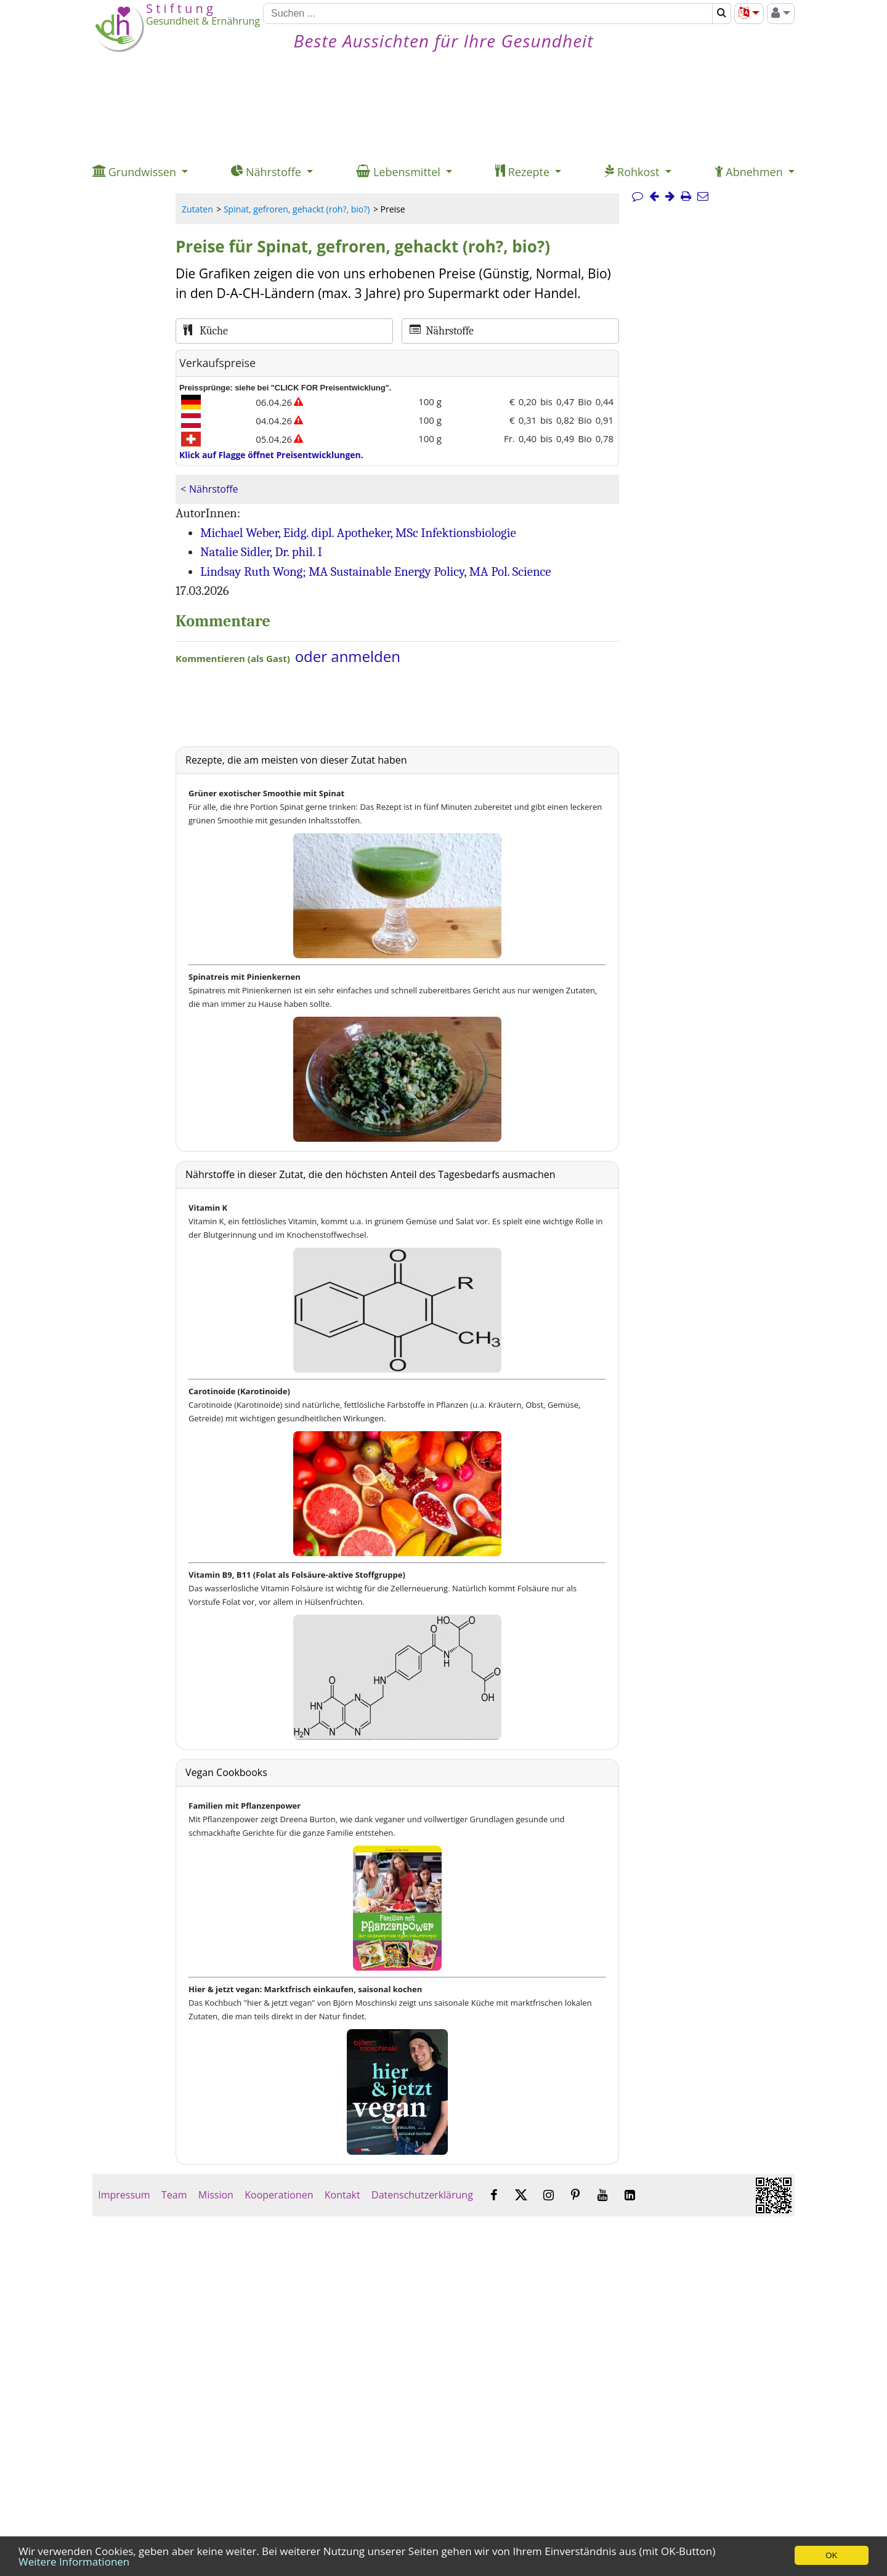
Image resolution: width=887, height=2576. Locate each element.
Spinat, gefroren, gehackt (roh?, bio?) (297, 209)
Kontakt (342, 2195)
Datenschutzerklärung (422, 2195)
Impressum (124, 2195)
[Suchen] (488, 13)
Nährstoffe (213, 489)
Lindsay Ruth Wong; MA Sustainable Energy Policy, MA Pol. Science (375, 571)
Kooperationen (279, 2195)
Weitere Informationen (73, 2561)
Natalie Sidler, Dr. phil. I (261, 551)
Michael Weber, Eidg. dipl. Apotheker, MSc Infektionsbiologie (358, 532)
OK (831, 2555)
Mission (216, 2195)
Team (174, 2195)
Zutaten (197, 209)
